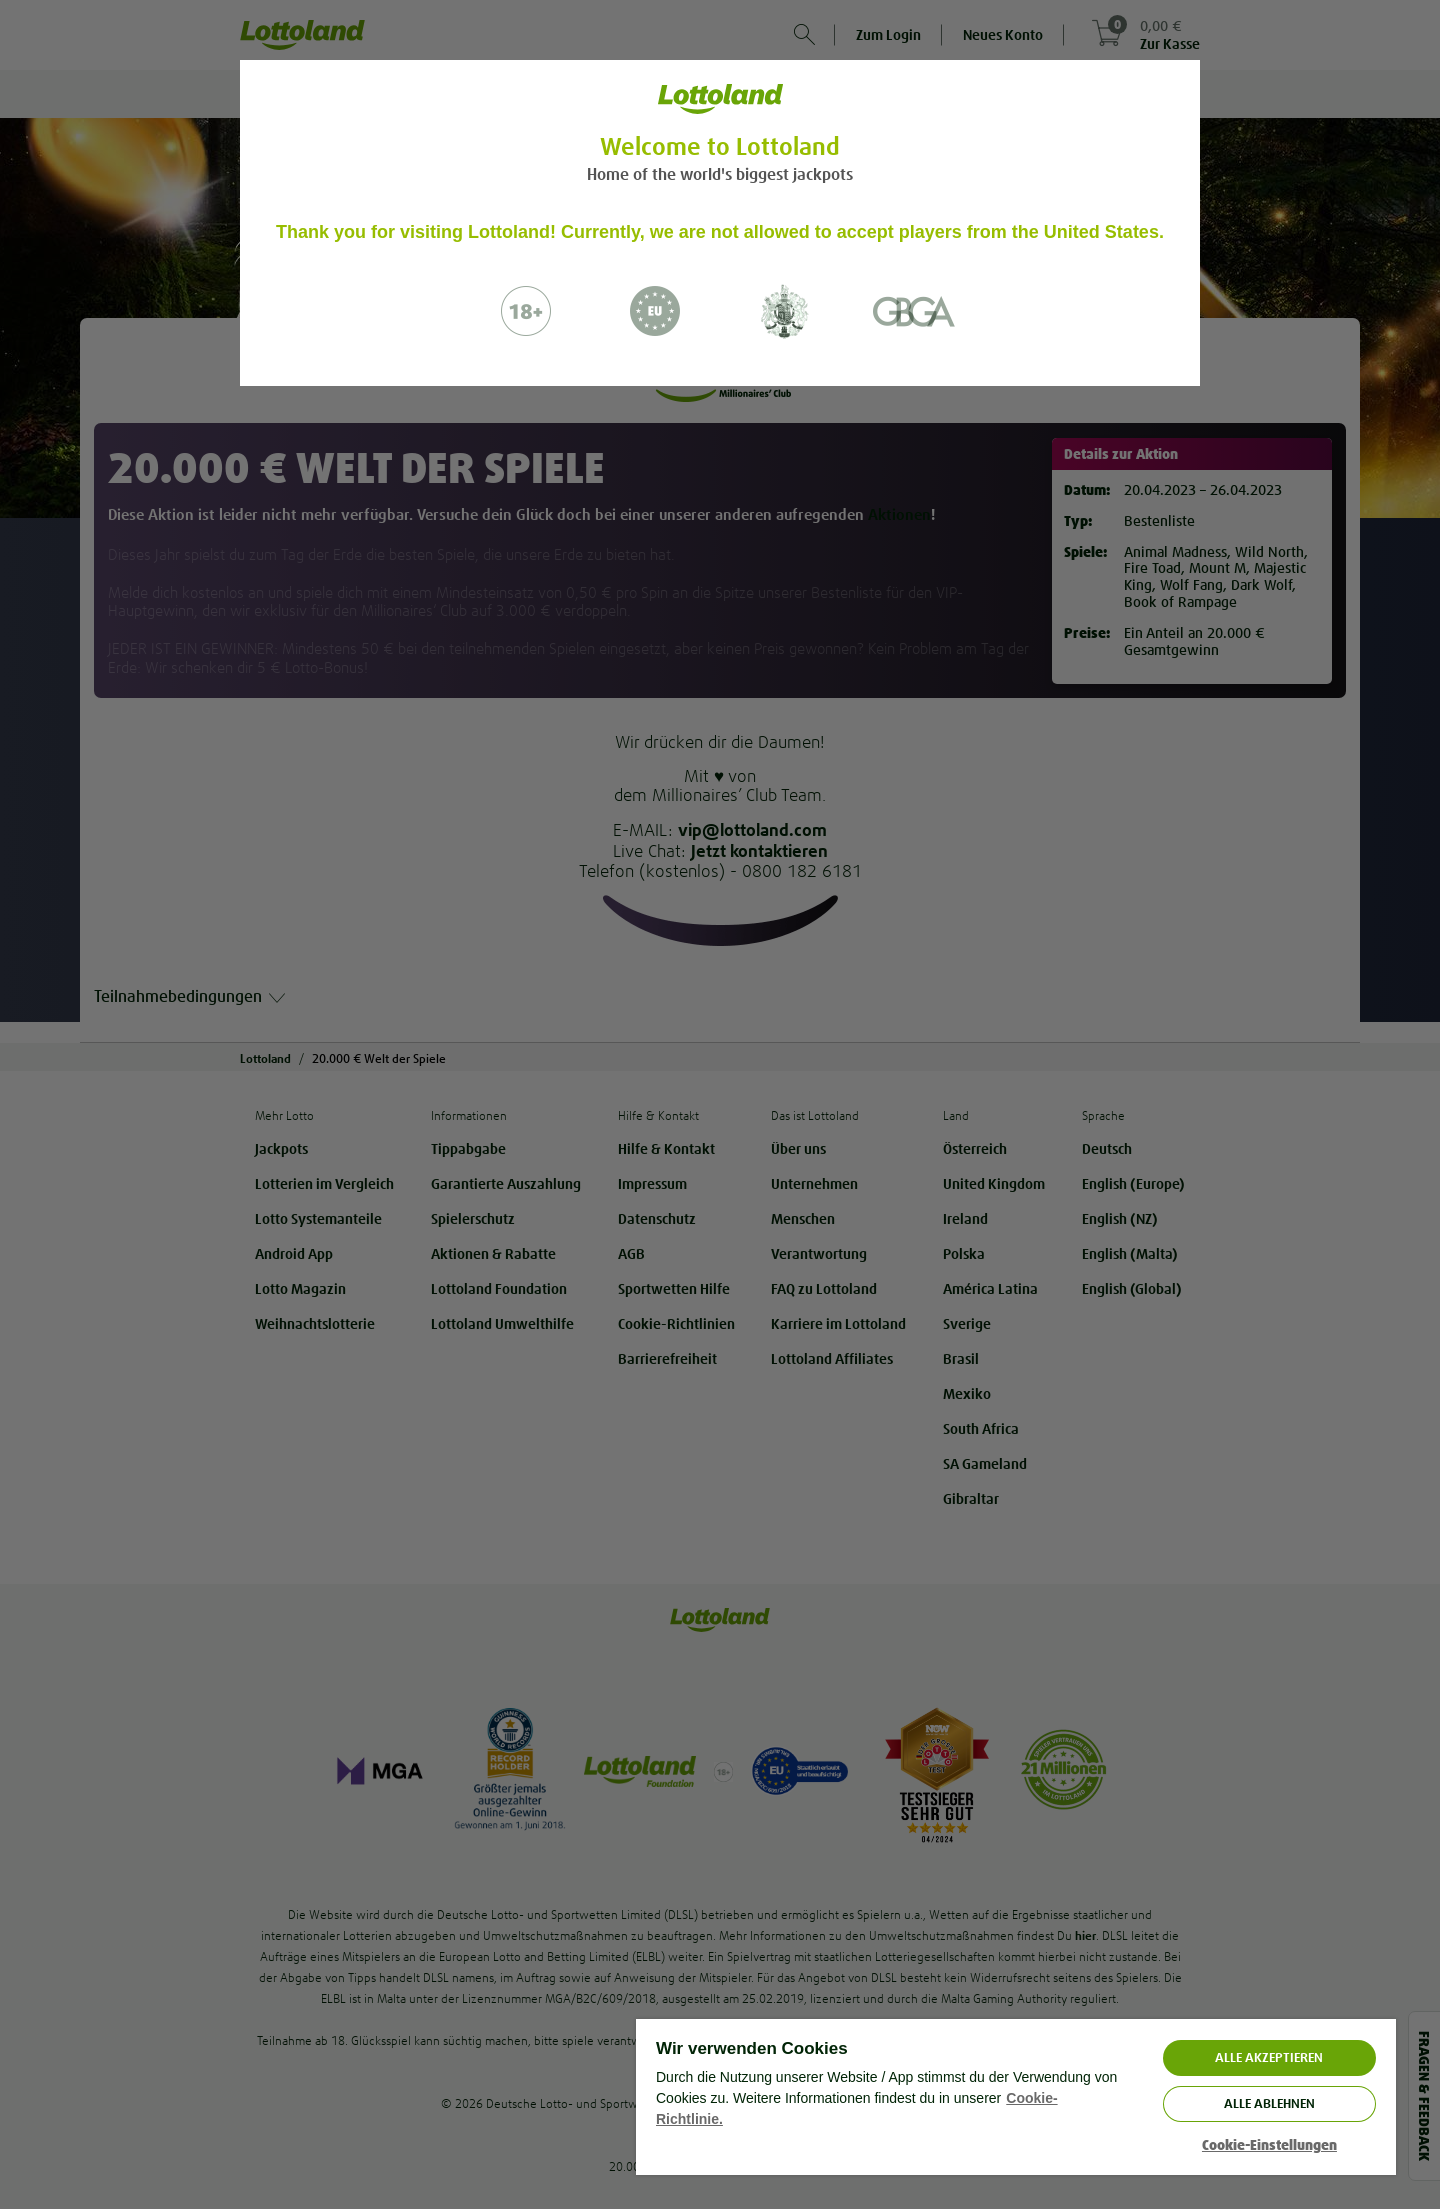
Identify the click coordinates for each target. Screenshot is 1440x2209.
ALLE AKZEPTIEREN (1269, 2057)
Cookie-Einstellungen (1269, 2145)
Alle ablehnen (1269, 2103)
